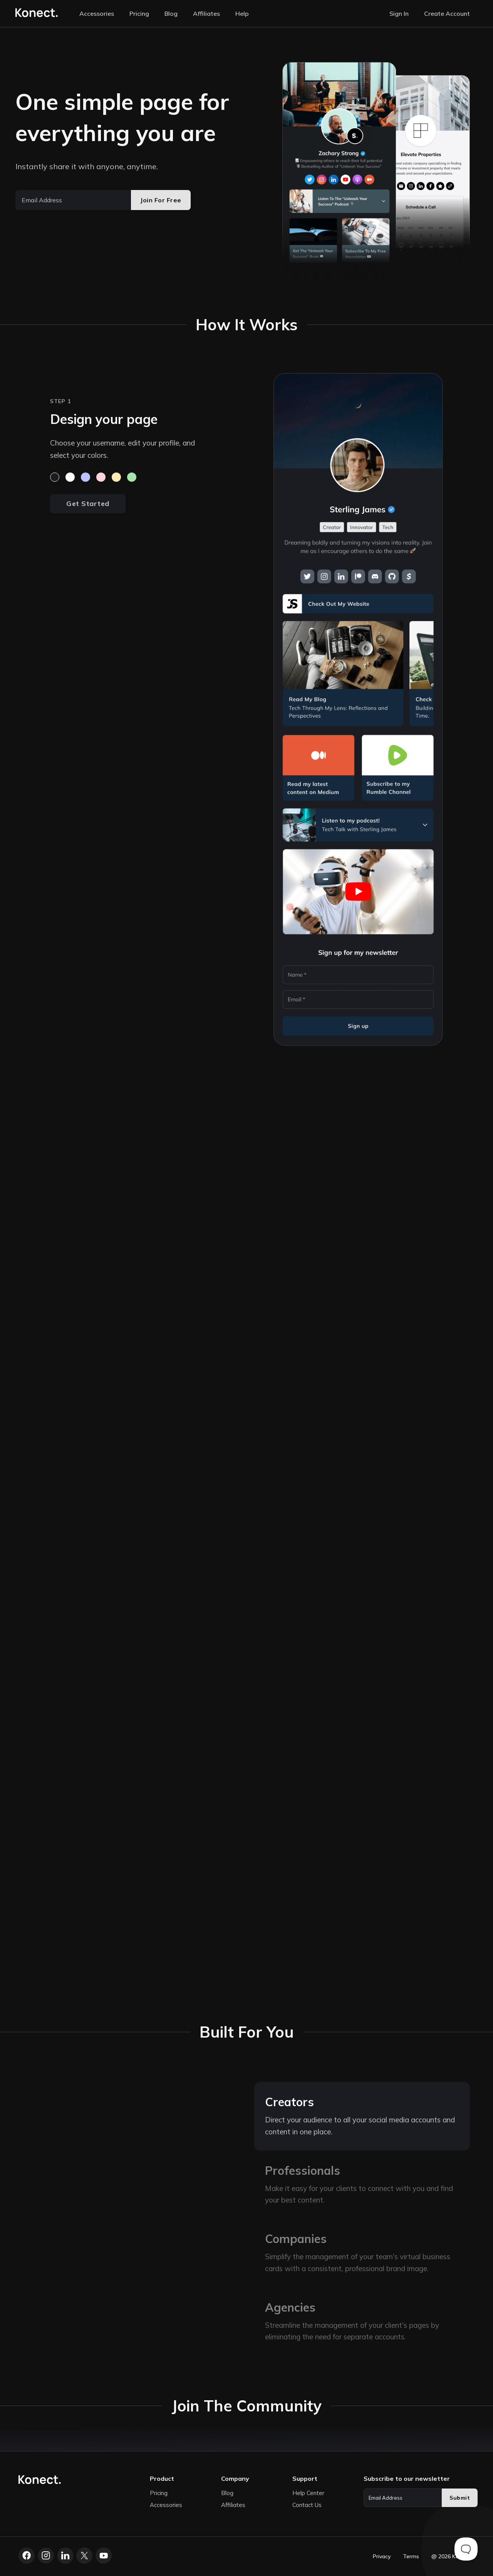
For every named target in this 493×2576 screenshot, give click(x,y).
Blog (171, 13)
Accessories (96, 13)
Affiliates (206, 13)
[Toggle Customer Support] (466, 2549)
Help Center (308, 2493)
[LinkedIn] (65, 2556)
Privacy (382, 2556)
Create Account (447, 13)
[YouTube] (104, 2556)
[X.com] (84, 2556)
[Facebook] (26, 2556)
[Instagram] (46, 2556)
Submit (459, 2497)
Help (242, 13)
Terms (411, 2556)
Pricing (139, 13)
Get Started (87, 503)
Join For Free (160, 200)
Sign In (399, 13)
